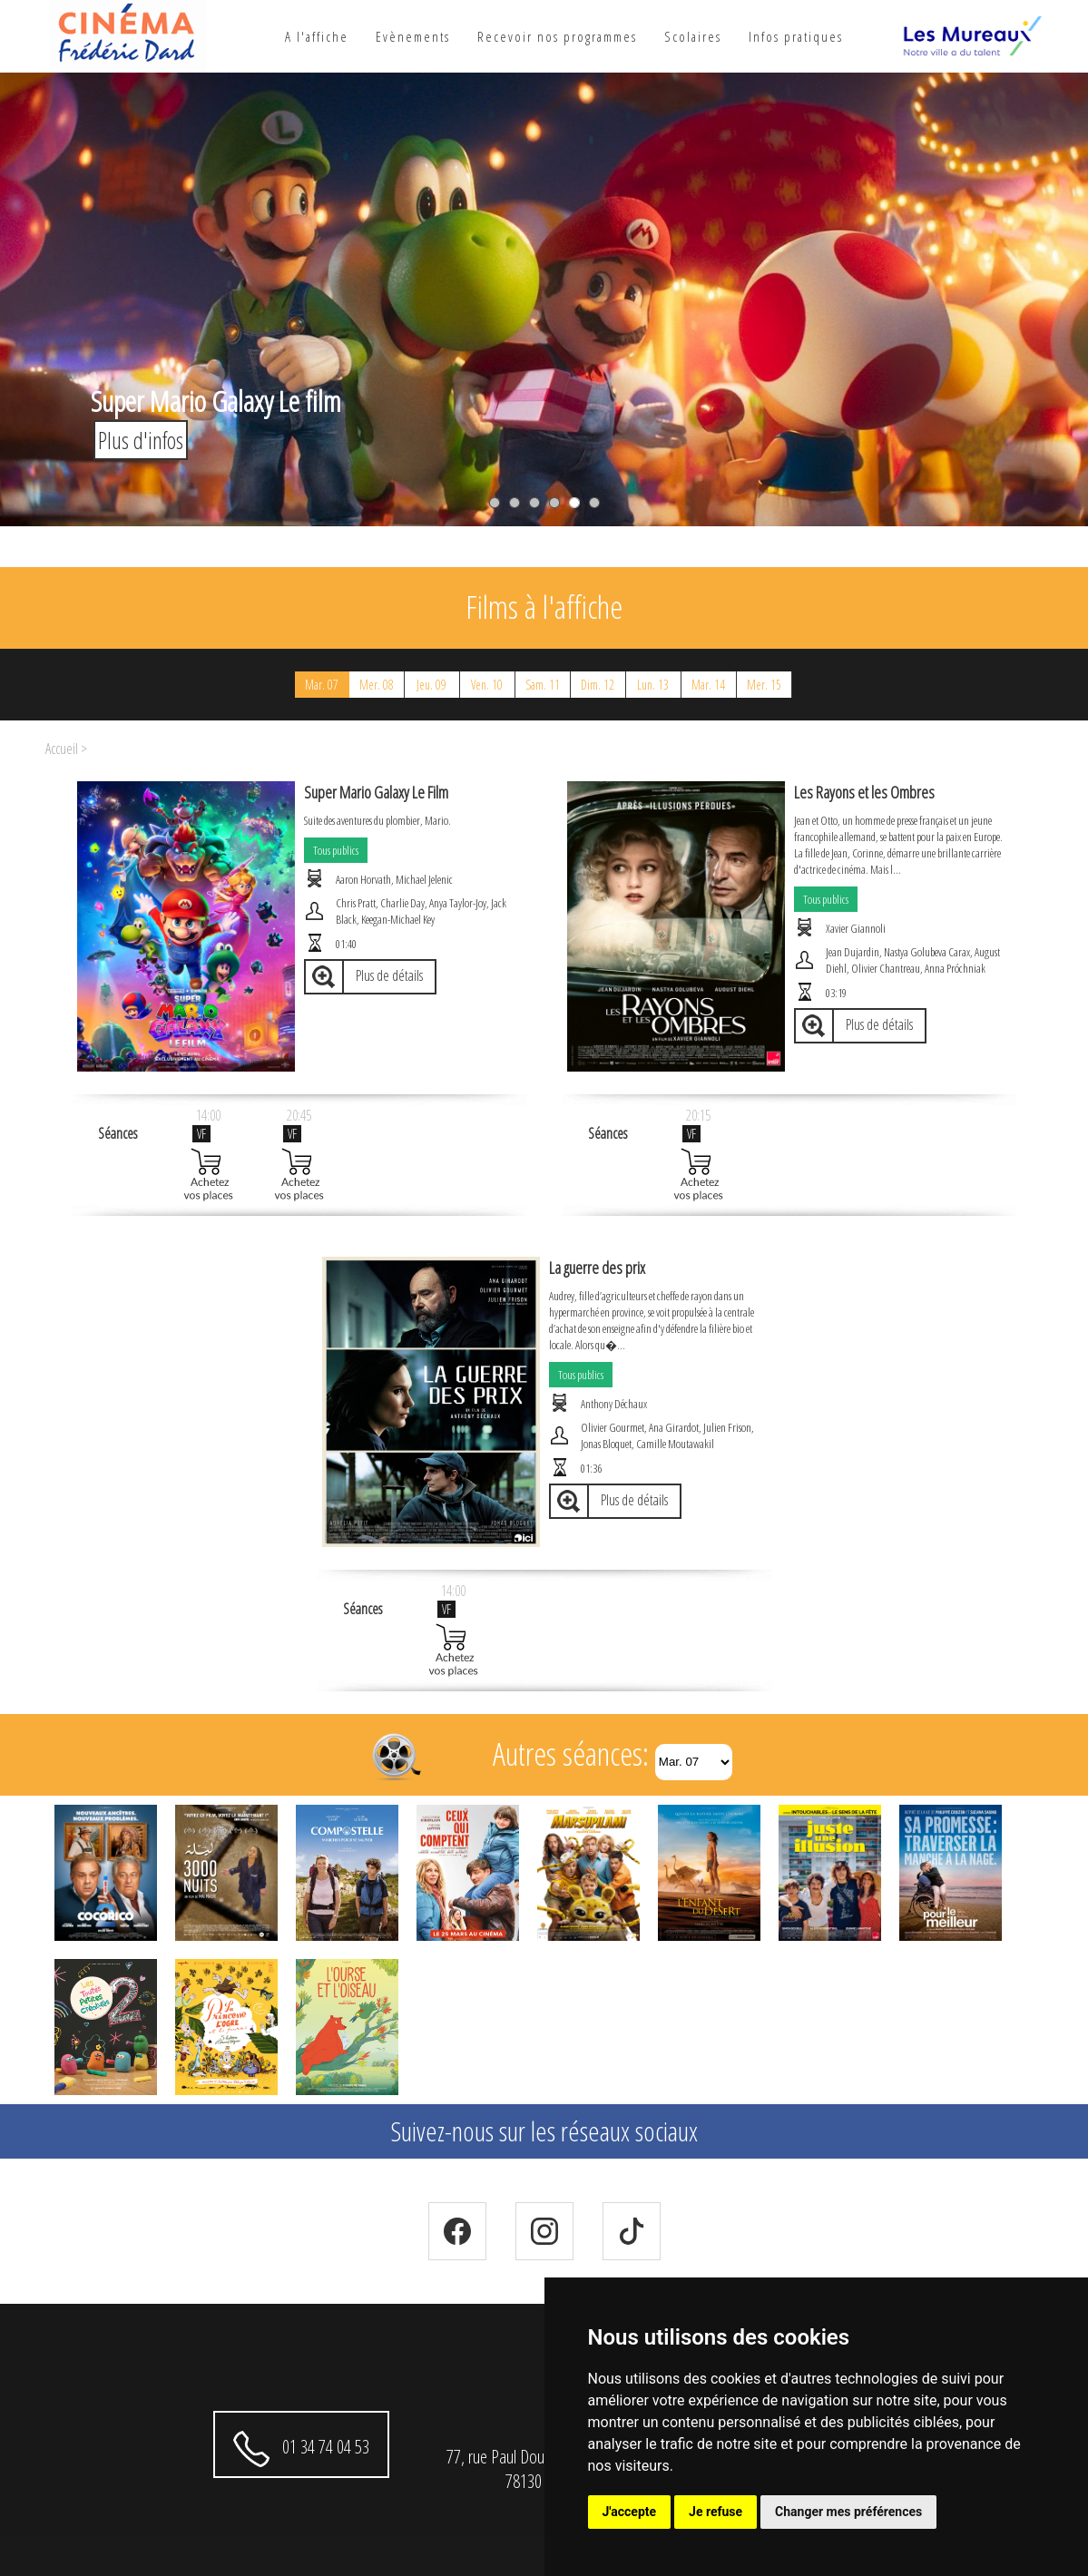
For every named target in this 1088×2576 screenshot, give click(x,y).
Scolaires (692, 36)
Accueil (61, 749)
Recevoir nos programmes (557, 36)
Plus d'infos (140, 440)
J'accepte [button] (630, 2511)
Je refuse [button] (715, 2511)
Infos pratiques (796, 36)
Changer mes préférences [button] (848, 2511)
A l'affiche (316, 36)
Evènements (413, 36)
